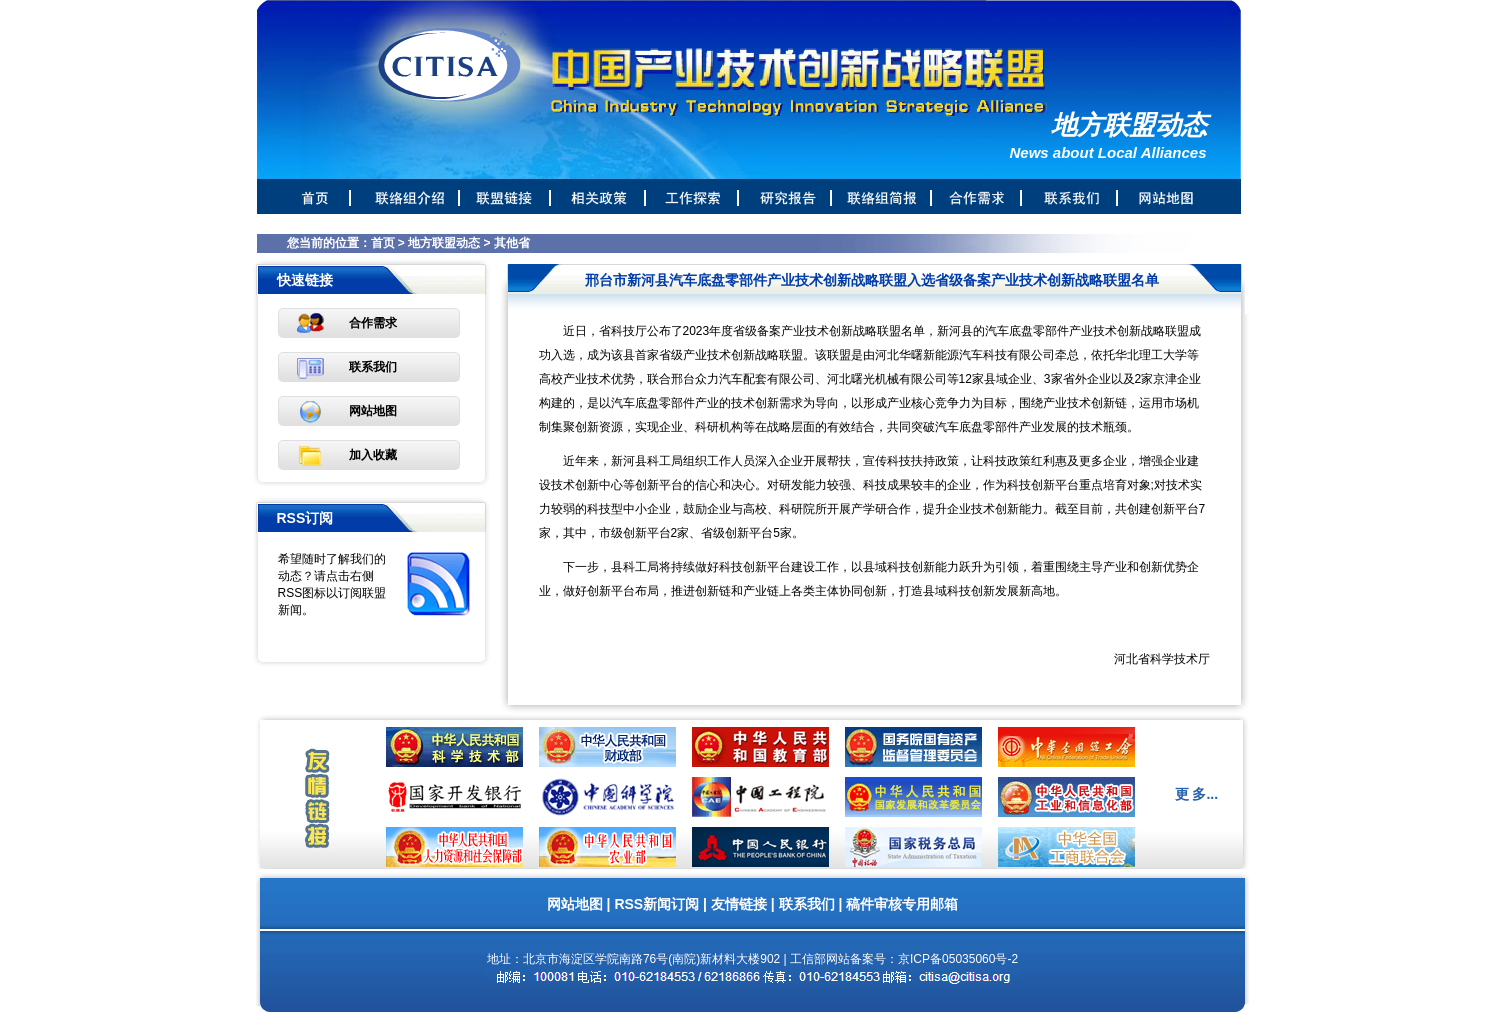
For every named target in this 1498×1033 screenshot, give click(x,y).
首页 (383, 243)
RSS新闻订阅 (656, 904)
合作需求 (373, 323)
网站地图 (373, 411)
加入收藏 (373, 455)
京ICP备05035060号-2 (958, 959)
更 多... (1197, 794)
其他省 (512, 243)
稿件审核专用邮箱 (902, 904)
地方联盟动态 (444, 243)
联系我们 (373, 367)
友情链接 (739, 904)
